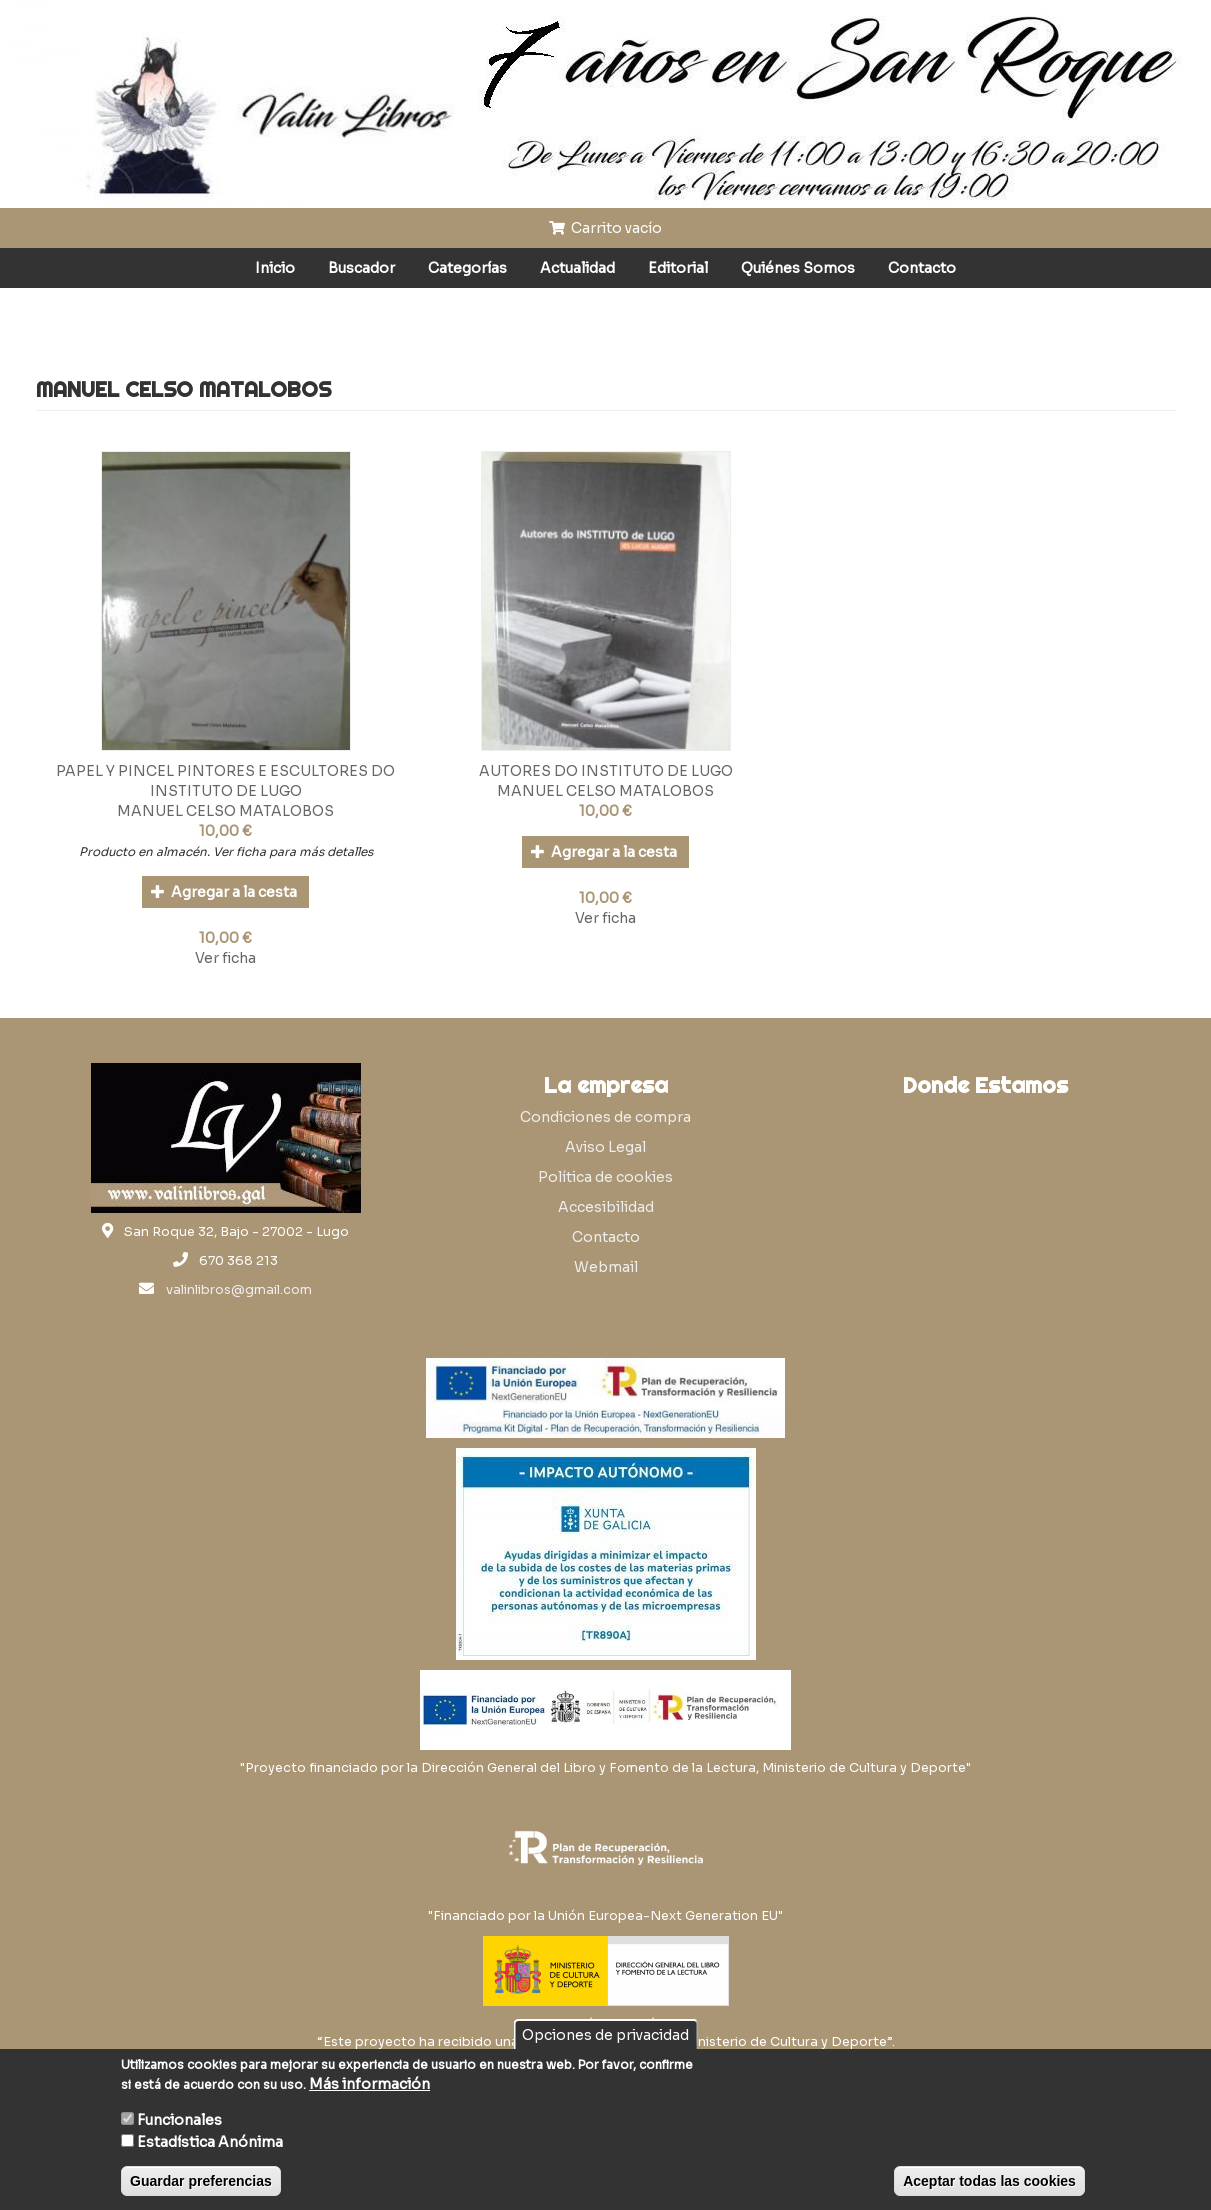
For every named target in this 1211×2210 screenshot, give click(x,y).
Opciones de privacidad (605, 2035)
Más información (369, 2084)
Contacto (922, 268)
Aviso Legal (605, 1147)
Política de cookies (605, 1177)
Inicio (275, 268)
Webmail (606, 1267)
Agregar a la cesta (224, 892)
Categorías (467, 268)
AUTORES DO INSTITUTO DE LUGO (606, 771)
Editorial (678, 268)
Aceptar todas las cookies (989, 2181)
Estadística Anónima (210, 2142)
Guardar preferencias (201, 2181)
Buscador (361, 268)
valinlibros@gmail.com (239, 1290)
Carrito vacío (606, 228)
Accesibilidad (606, 1207)
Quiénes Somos (798, 268)
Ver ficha (225, 958)
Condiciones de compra (605, 1117)
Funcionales (179, 2120)
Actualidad (577, 268)
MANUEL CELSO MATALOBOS (225, 811)
